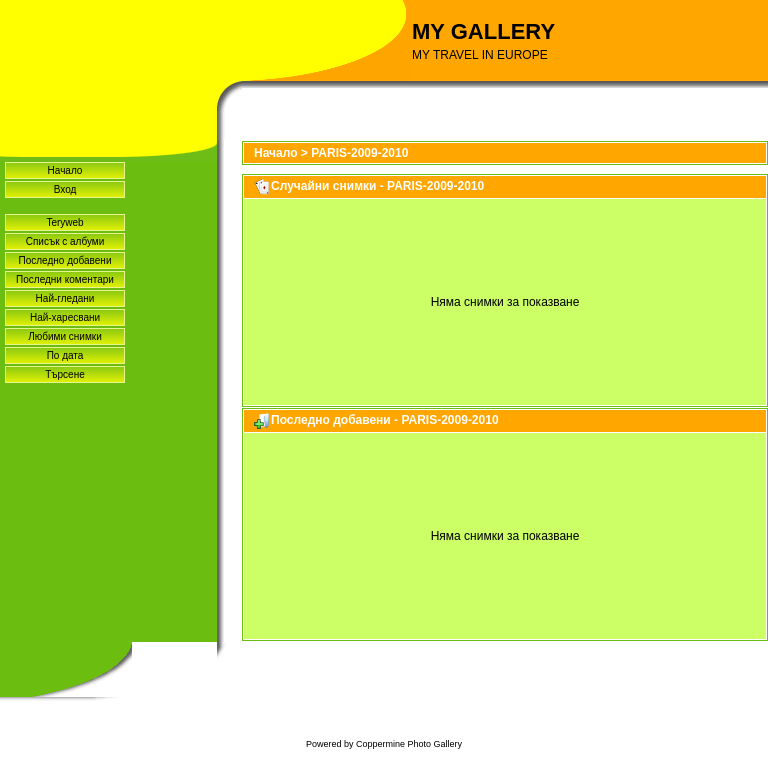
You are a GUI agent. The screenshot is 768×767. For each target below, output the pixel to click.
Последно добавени (65, 260)
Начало (65, 170)
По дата (65, 355)
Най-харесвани (65, 317)
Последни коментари (65, 279)
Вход (65, 189)
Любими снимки (65, 336)
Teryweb (64, 222)
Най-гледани (65, 298)
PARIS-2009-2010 (359, 153)
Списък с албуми (65, 241)
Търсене (65, 374)
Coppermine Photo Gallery (409, 744)
